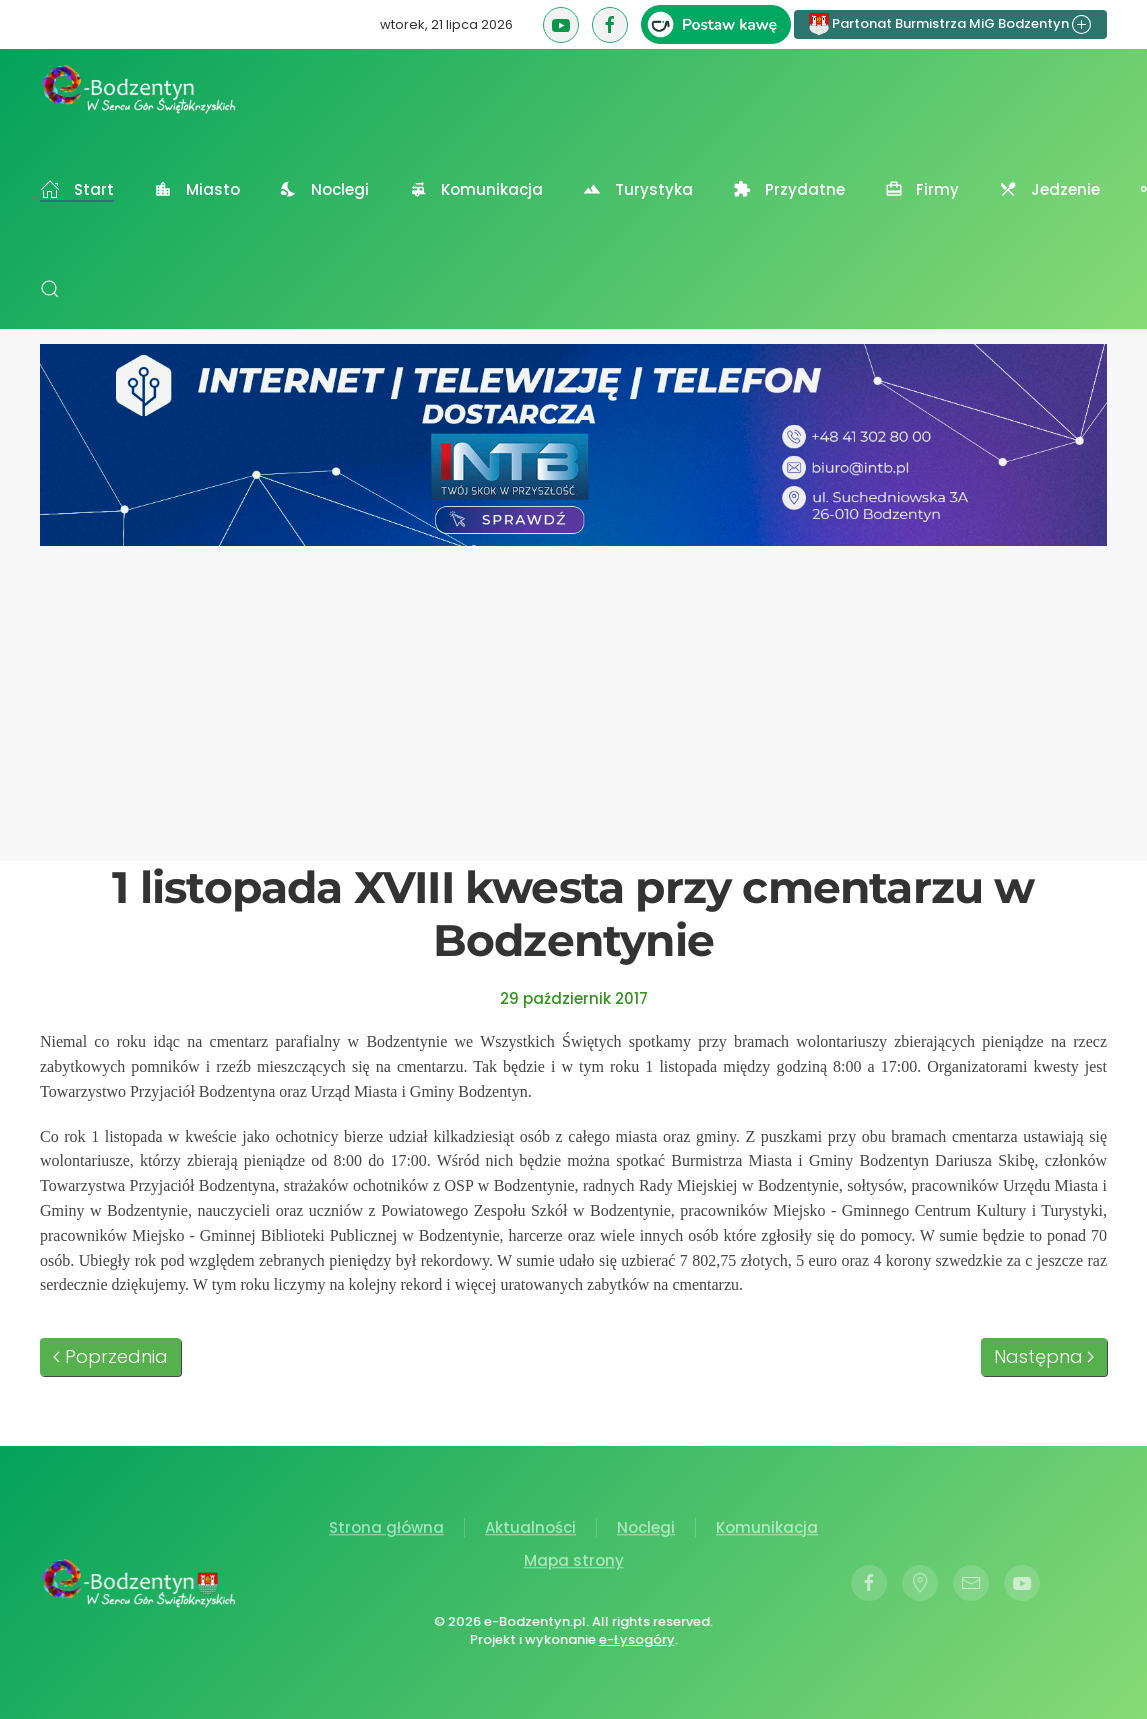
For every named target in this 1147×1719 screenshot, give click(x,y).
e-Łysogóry (634, 1639)
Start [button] (77, 189)
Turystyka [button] (638, 189)
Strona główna (386, 1530)
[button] (50, 289)
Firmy (922, 189)
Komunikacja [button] (476, 189)
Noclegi (646, 1530)
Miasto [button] (197, 189)
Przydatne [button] (789, 189)
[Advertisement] (573, 696)
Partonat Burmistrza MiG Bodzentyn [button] (950, 24)
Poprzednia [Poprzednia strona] (110, 1356)
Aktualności (530, 1530)
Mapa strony (574, 1563)
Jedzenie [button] (1049, 189)
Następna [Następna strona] (1044, 1356)
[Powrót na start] (140, 89)
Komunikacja (767, 1530)
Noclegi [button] (325, 189)
